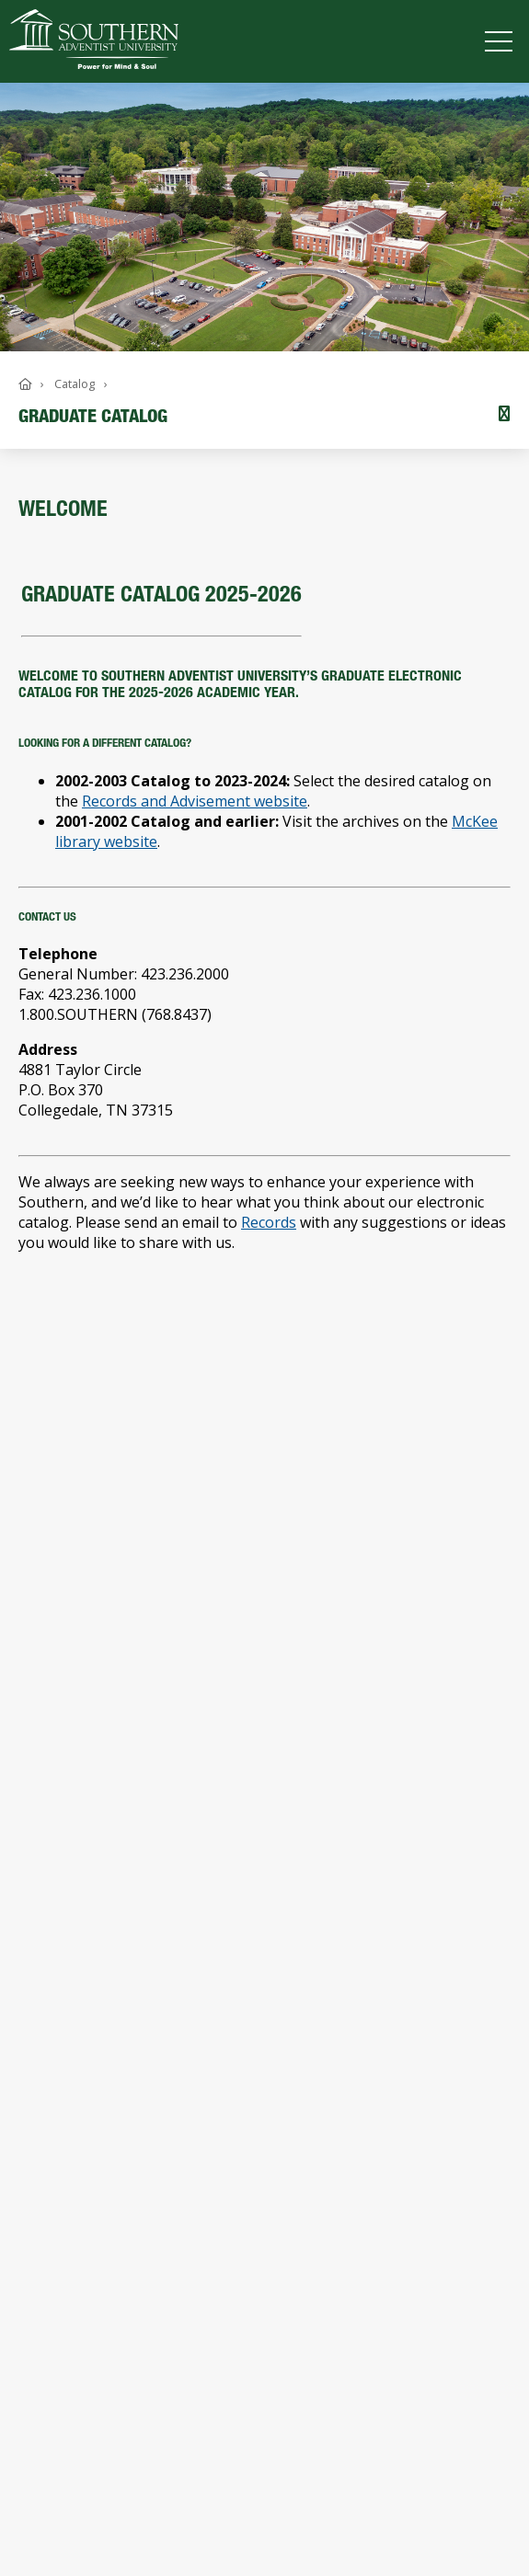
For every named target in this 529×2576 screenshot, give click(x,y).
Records (268, 1222)
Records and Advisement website (194, 801)
